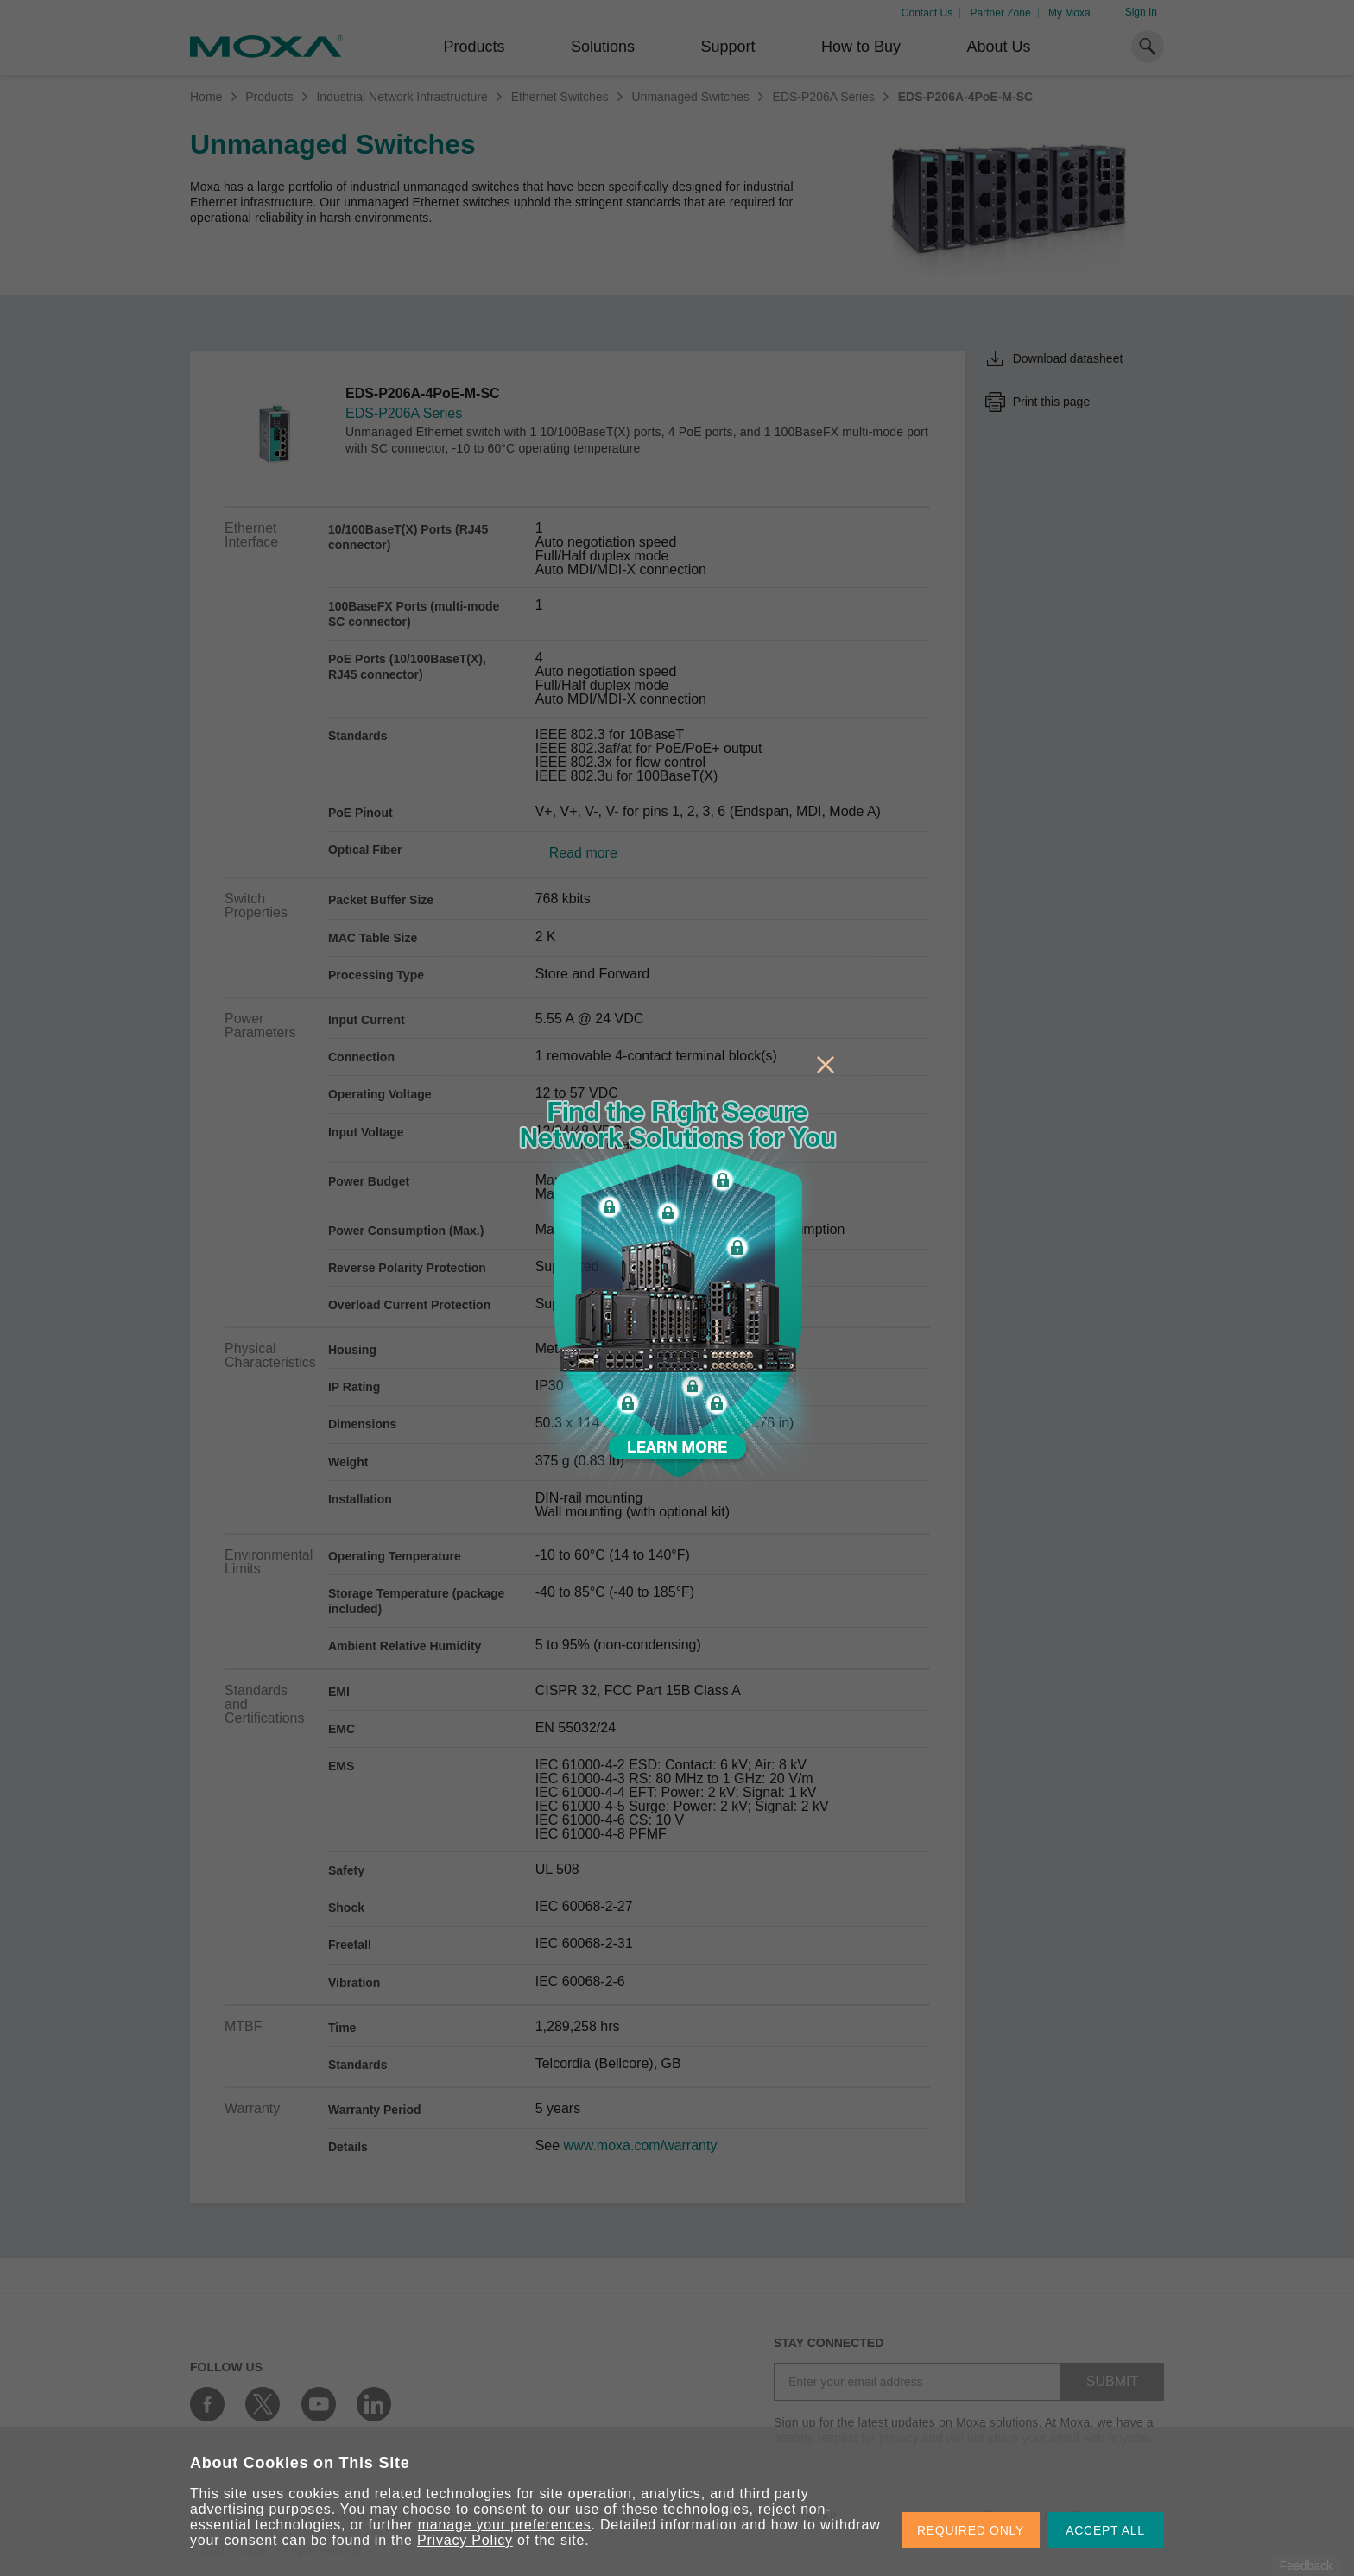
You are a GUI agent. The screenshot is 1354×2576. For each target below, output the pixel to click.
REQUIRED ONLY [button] (970, 2530)
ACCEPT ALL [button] (1105, 2530)
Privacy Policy (465, 2540)
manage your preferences (505, 2524)
